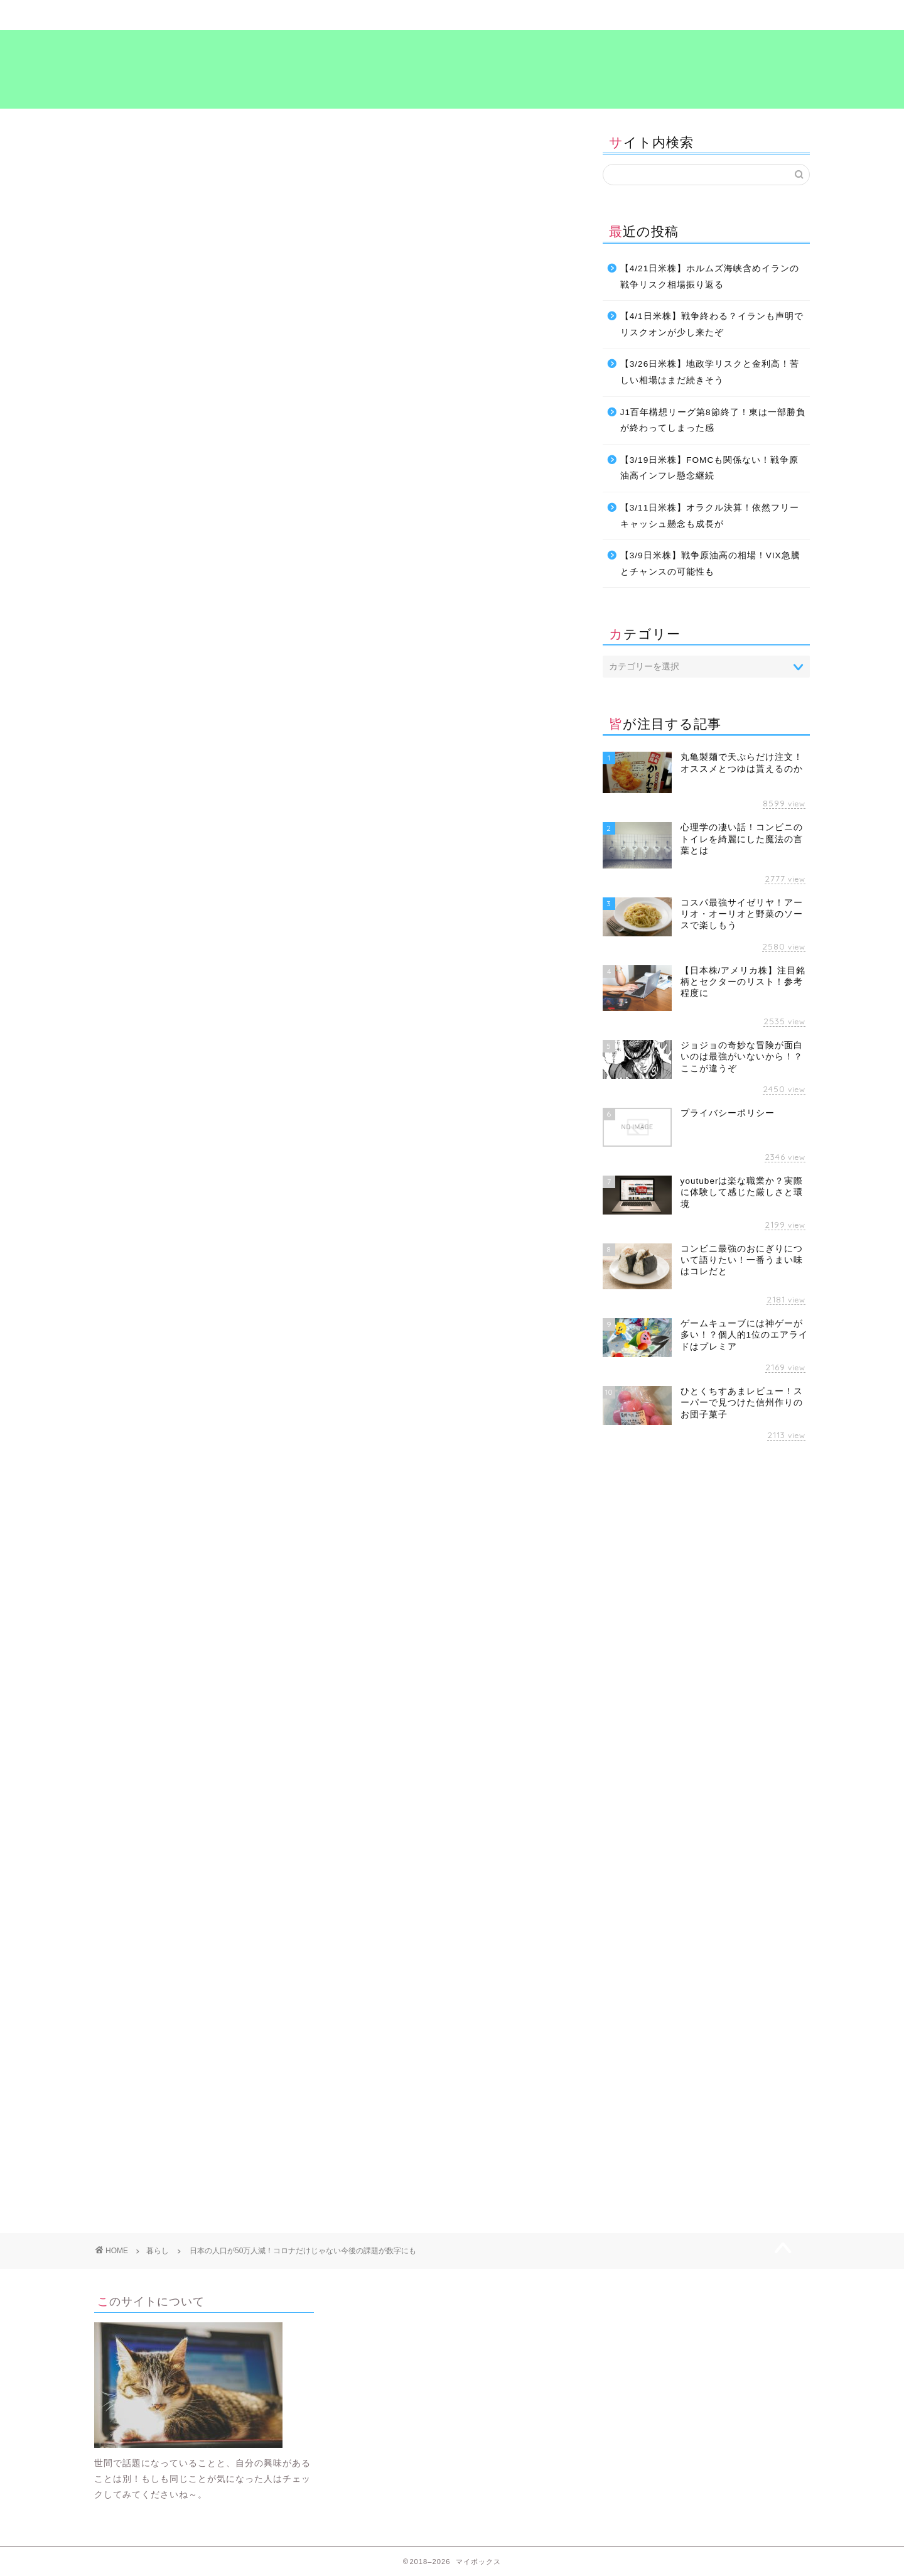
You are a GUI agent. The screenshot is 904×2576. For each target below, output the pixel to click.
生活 (273, 1459)
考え (631, 15)
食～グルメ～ (511, 15)
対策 (161, 1459)
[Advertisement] (199, 1583)
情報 (196, 1459)
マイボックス (452, 68)
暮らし (273, 15)
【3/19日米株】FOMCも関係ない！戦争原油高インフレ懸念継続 (709, 468)
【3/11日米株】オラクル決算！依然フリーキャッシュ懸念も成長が (709, 516)
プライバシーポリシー (750, 15)
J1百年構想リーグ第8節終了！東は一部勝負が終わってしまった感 (712, 420)
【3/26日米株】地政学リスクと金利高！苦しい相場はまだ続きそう (709, 372)
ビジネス (392, 15)
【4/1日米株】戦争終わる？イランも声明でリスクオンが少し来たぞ (712, 324)
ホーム (154, 15)
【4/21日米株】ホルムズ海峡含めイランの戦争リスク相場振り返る (709, 277)
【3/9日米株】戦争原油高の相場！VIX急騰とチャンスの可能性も (710, 563)
